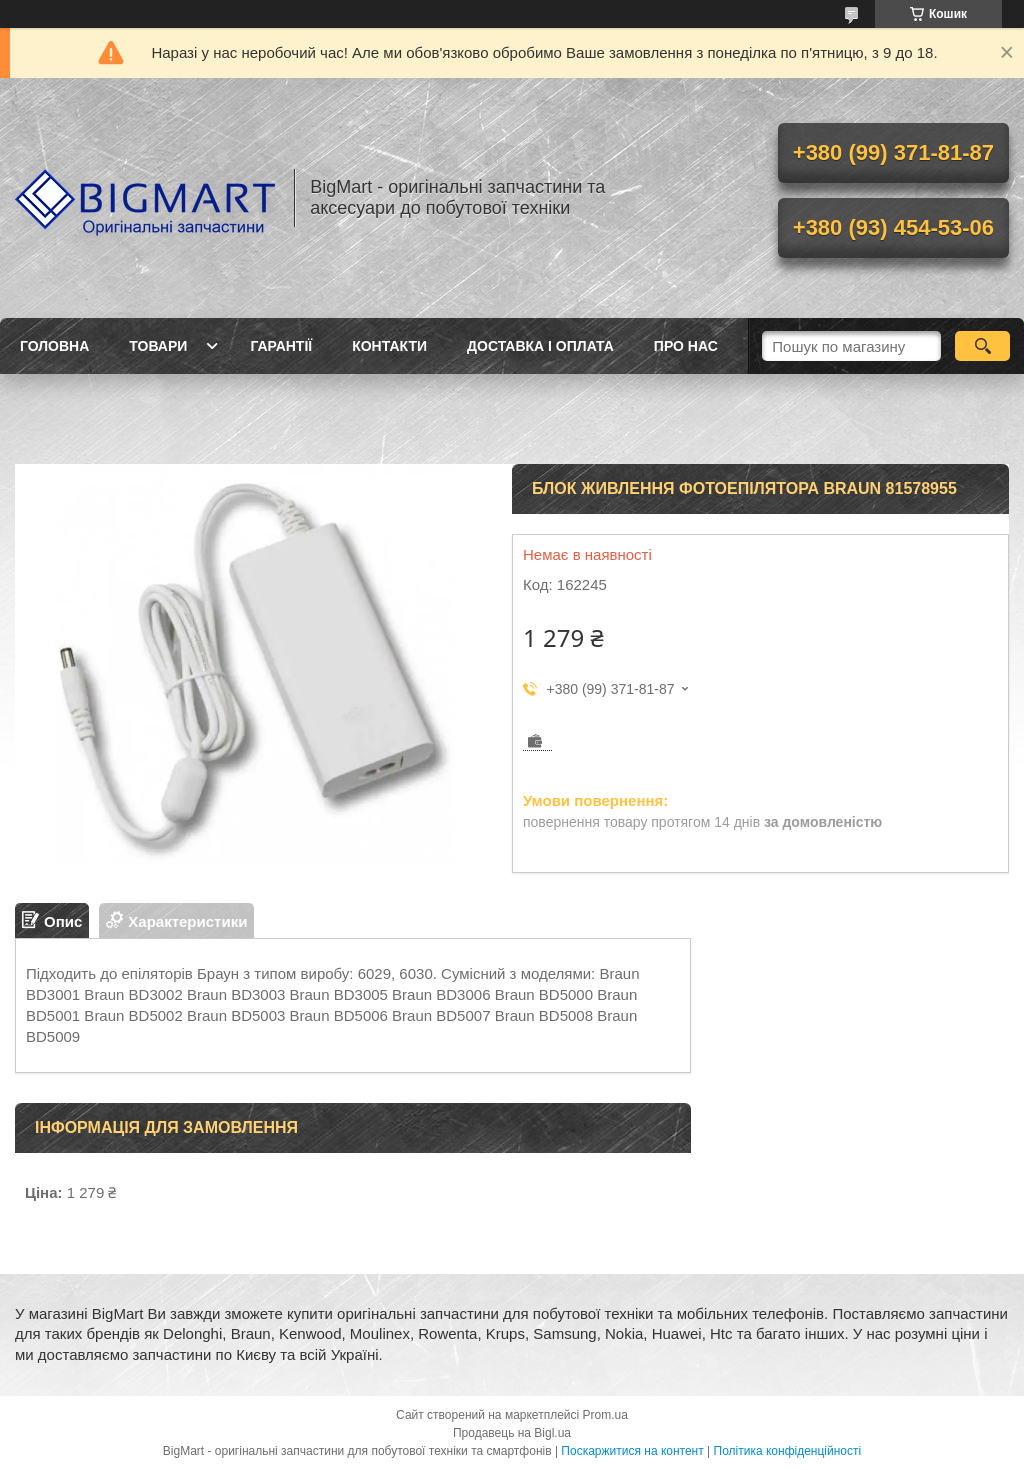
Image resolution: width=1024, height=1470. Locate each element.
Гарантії (281, 346)
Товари (158, 346)
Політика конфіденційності (788, 1451)
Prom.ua (605, 1415)
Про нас (686, 346)
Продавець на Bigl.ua (512, 1433)
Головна (54, 346)
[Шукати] (982, 346)
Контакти (389, 346)
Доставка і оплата (540, 346)
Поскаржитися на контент (632, 1451)
